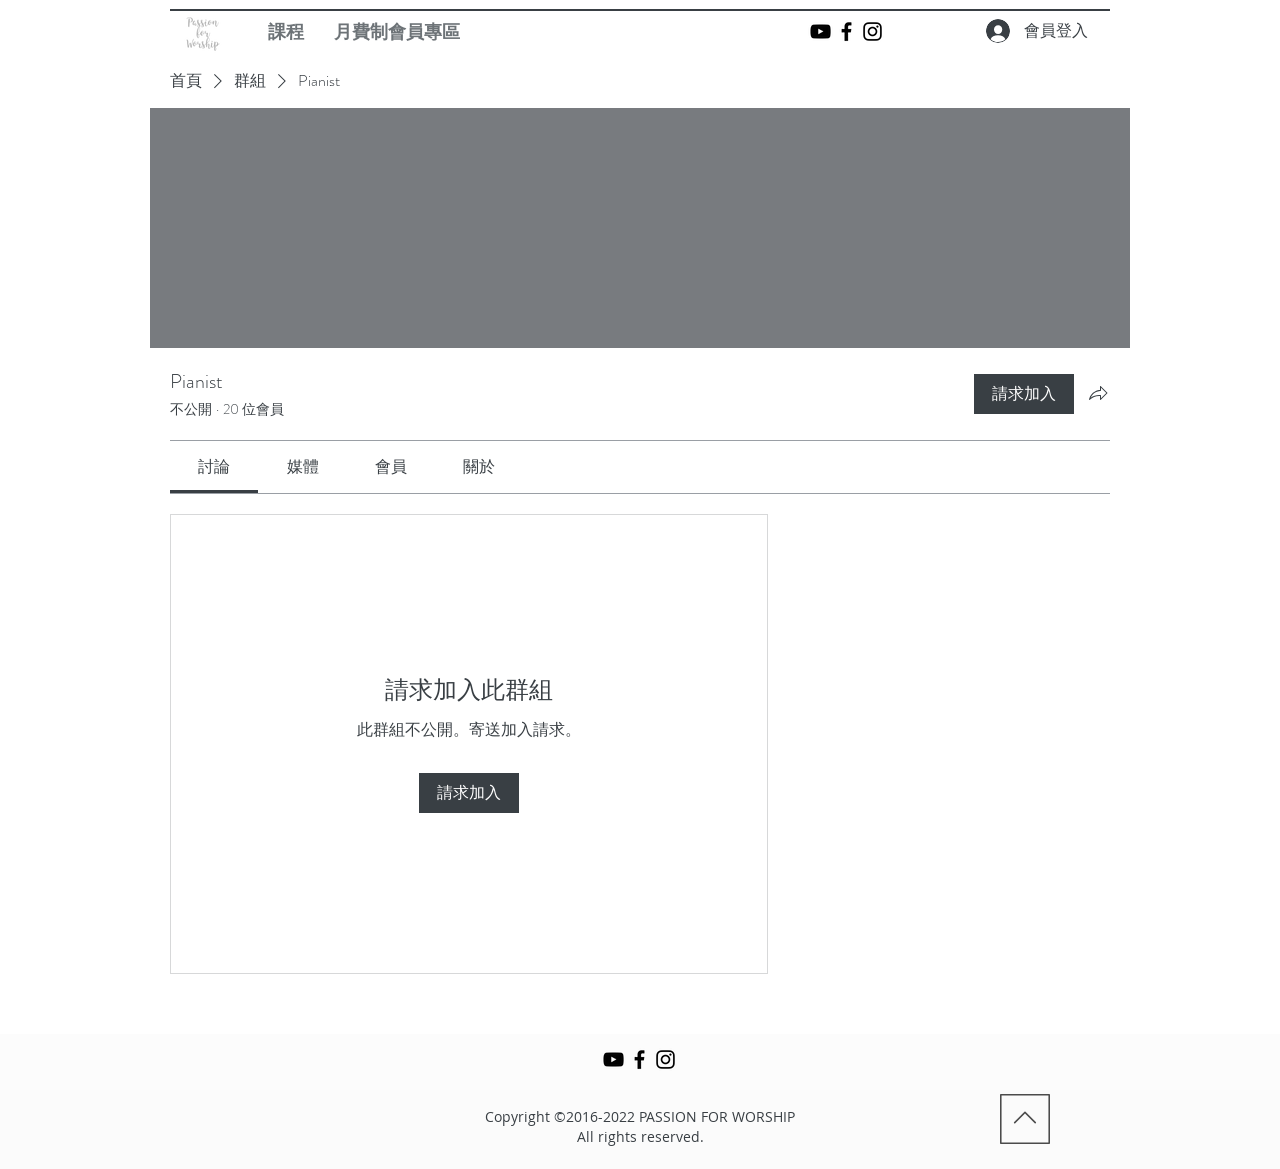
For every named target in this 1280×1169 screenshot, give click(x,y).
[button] (286, 31)
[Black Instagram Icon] (872, 31)
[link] (214, 466)
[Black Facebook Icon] (846, 31)
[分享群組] (1098, 393)
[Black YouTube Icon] (820, 31)
